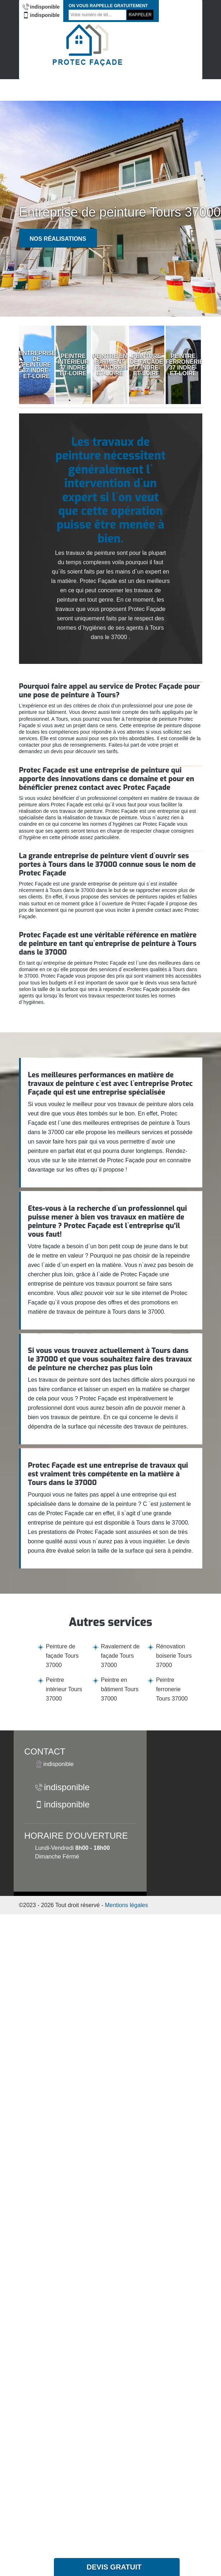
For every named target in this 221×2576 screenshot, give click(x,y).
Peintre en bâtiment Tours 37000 (120, 1689)
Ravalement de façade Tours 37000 (120, 1655)
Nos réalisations (58, 239)
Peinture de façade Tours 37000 (62, 1655)
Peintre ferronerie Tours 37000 (172, 1689)
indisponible (41, 7)
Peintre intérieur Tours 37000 (64, 1689)
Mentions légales (126, 1905)
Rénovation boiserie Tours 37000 (174, 1655)
